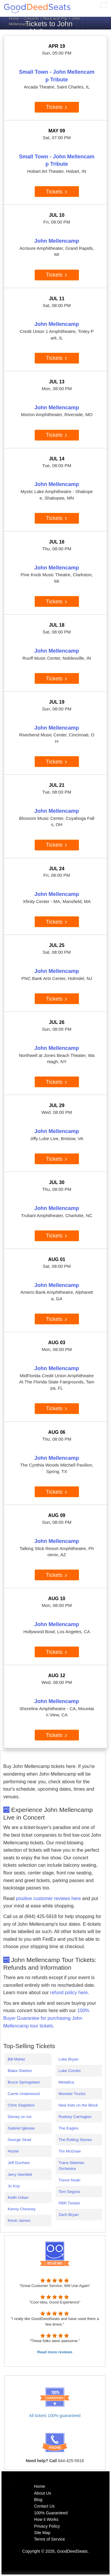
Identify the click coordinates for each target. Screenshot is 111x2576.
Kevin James (19, 2220)
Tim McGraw (70, 2151)
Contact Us (44, 2506)
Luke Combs (70, 2070)
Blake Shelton (20, 2070)
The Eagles (68, 2128)
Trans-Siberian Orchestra (71, 2165)
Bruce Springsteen (24, 2082)
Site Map (42, 2532)
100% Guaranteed (51, 2513)
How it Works (46, 2519)
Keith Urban (18, 2197)
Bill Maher (16, 2059)
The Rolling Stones (75, 2139)
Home (14, 18)
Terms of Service (49, 2539)
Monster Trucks (72, 2093)
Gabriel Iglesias (21, 2128)
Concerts (31, 18)
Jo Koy (14, 2186)
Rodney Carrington (75, 2116)
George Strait (19, 2139)
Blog (38, 2499)
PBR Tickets (69, 2203)
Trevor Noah (70, 2180)
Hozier (13, 2151)
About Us (42, 2493)
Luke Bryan (68, 2059)
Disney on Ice (20, 2116)
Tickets (56, 107)
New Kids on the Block (78, 2105)
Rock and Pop (55, 18)
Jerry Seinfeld (20, 2174)
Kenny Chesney (22, 2209)
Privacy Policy (47, 2526)
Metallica (66, 2082)
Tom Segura (69, 2191)
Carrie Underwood (24, 2093)
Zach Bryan (69, 2214)
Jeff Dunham (19, 2162)
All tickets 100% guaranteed (55, 2415)
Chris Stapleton (21, 2105)
